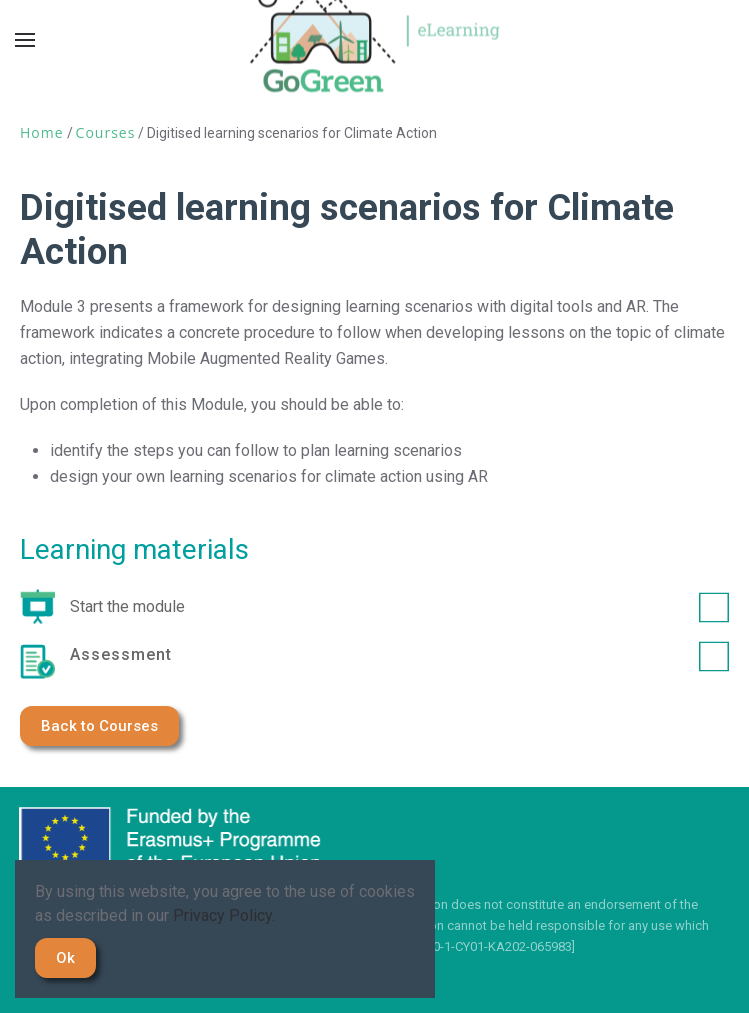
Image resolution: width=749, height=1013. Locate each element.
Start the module (399, 606)
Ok (65, 958)
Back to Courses (99, 726)
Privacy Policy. (224, 915)
